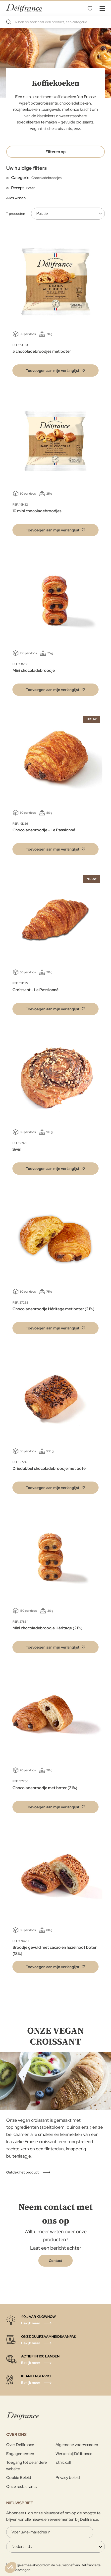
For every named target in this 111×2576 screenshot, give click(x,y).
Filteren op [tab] (56, 151)
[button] (55, 370)
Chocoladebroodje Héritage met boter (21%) (53, 1309)
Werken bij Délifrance (74, 2453)
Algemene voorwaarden (77, 2444)
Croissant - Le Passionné (35, 989)
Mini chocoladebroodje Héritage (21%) (47, 1628)
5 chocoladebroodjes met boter (41, 351)
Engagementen (20, 2453)
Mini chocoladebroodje (33, 670)
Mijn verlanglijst (90, 8)
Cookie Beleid (18, 2477)
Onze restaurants (21, 2486)
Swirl (16, 1149)
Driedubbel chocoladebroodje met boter (49, 1468)
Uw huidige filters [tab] (26, 168)
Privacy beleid (68, 2477)
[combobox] (55, 22)
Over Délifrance (20, 2444)
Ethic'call (63, 2462)
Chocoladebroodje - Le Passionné (43, 830)
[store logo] (24, 8)
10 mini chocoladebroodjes (36, 511)
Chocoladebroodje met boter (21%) (44, 1787)
